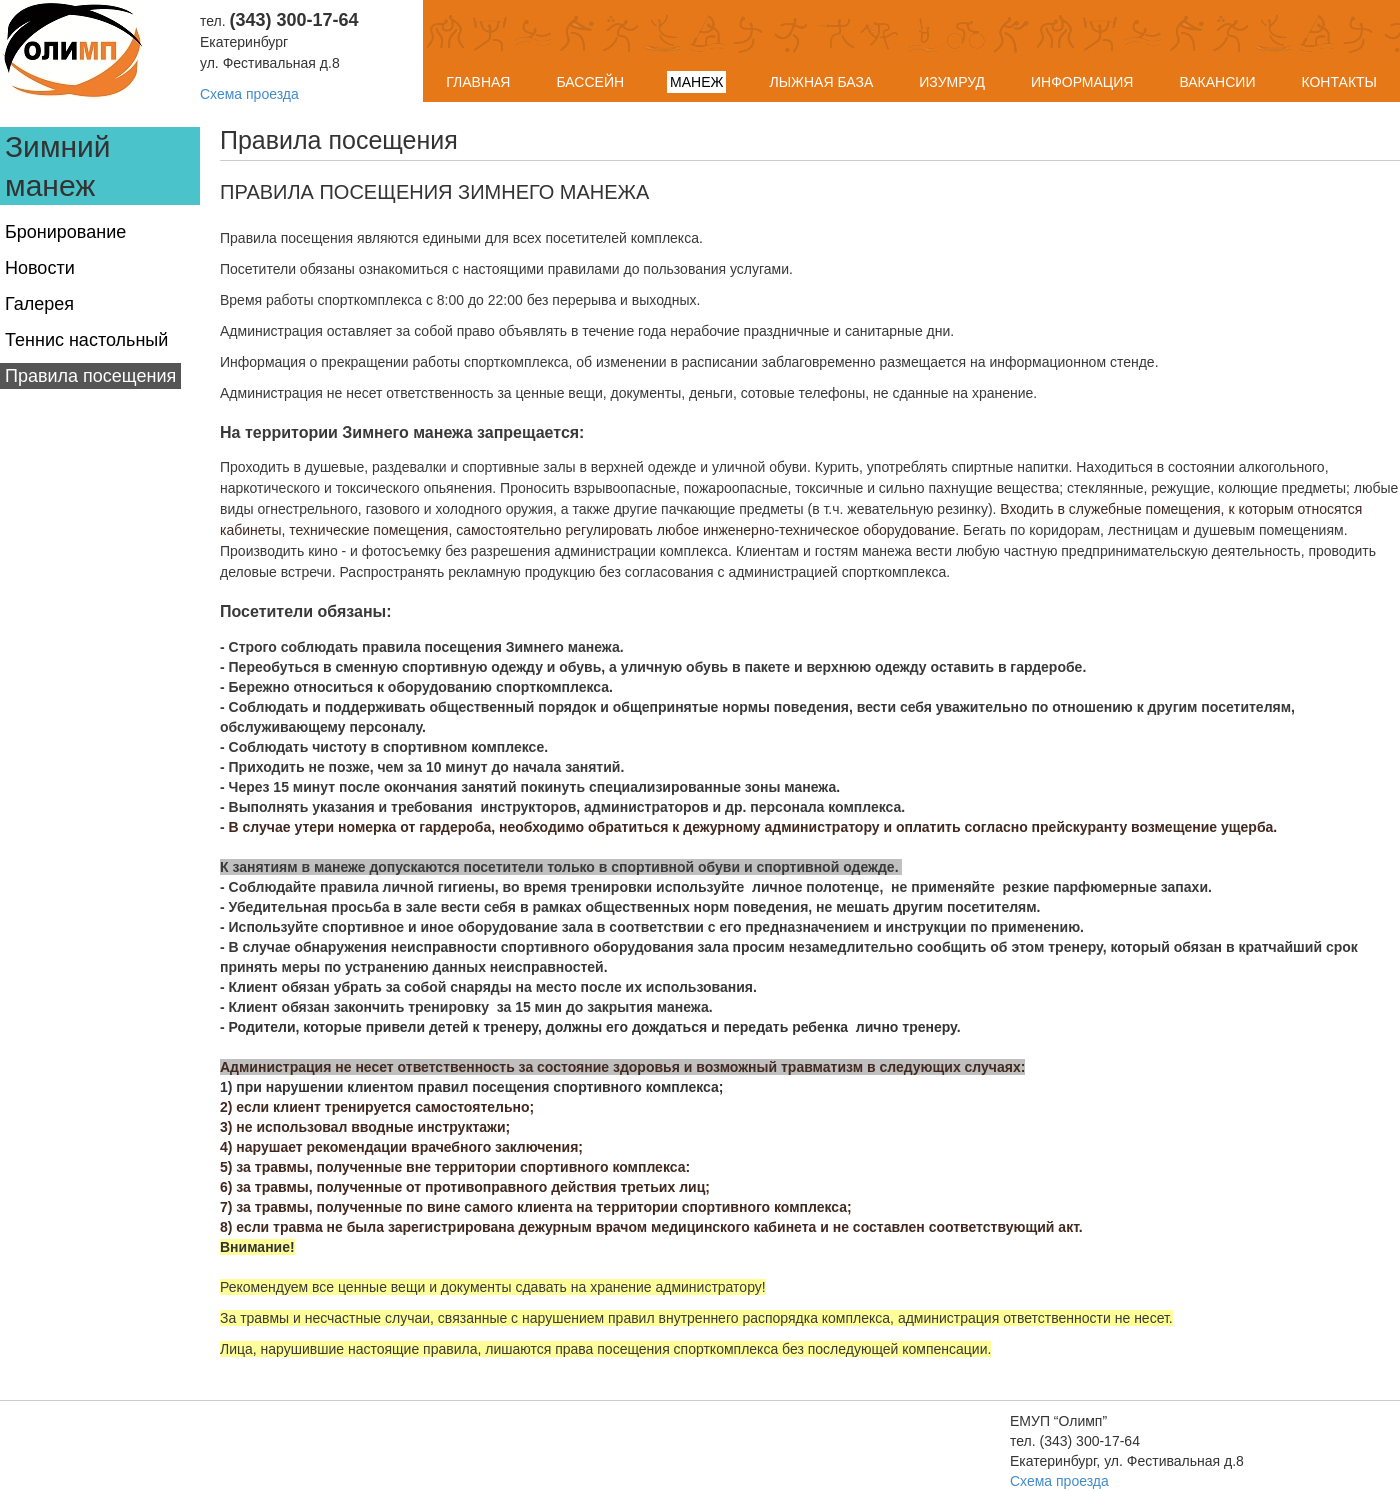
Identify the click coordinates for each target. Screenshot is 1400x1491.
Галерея (39, 304)
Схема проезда (249, 94)
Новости (40, 268)
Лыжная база (821, 82)
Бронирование (65, 232)
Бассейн (590, 82)
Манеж (696, 82)
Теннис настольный (86, 340)
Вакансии (1217, 82)
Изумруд (952, 82)
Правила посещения (90, 376)
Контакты (1339, 82)
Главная (478, 82)
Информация (1082, 82)
